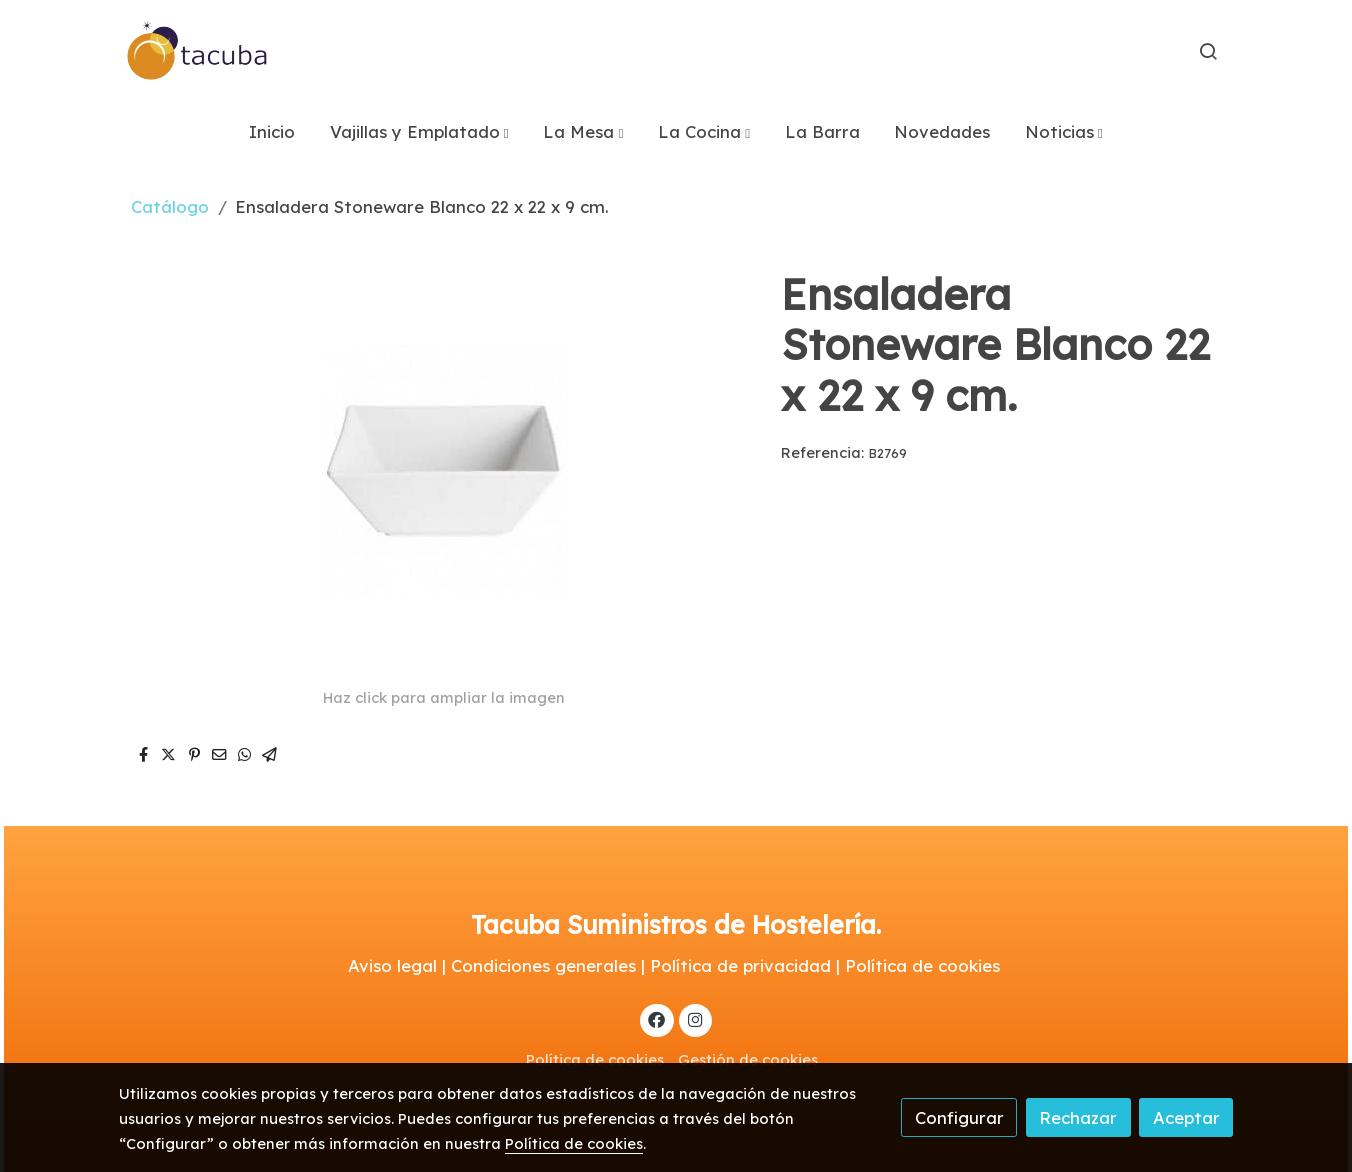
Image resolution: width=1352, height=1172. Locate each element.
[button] (419, 131)
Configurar (959, 1117)
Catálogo (170, 206)
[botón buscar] (1208, 51)
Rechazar (1078, 1117)
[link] (198, 51)
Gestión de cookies (748, 1059)
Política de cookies (595, 1059)
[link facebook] (657, 1018)
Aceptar (1186, 1117)
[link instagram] (695, 1018)
